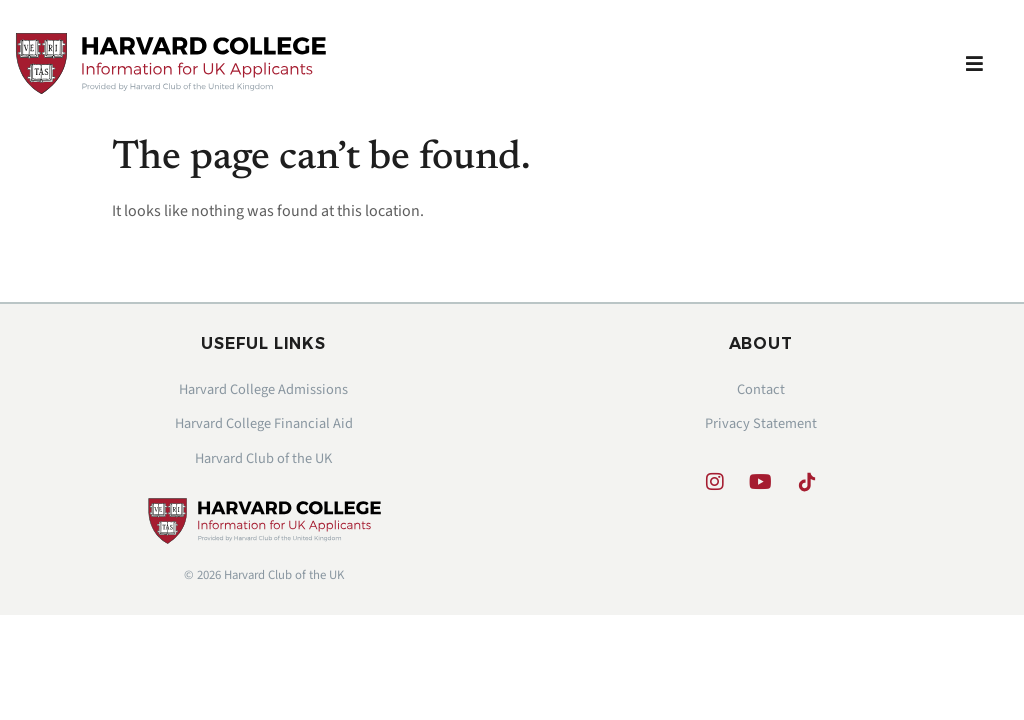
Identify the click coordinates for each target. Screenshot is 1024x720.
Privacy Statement (761, 423)
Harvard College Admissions (263, 389)
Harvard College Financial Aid (264, 423)
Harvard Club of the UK (263, 458)
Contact (761, 389)
